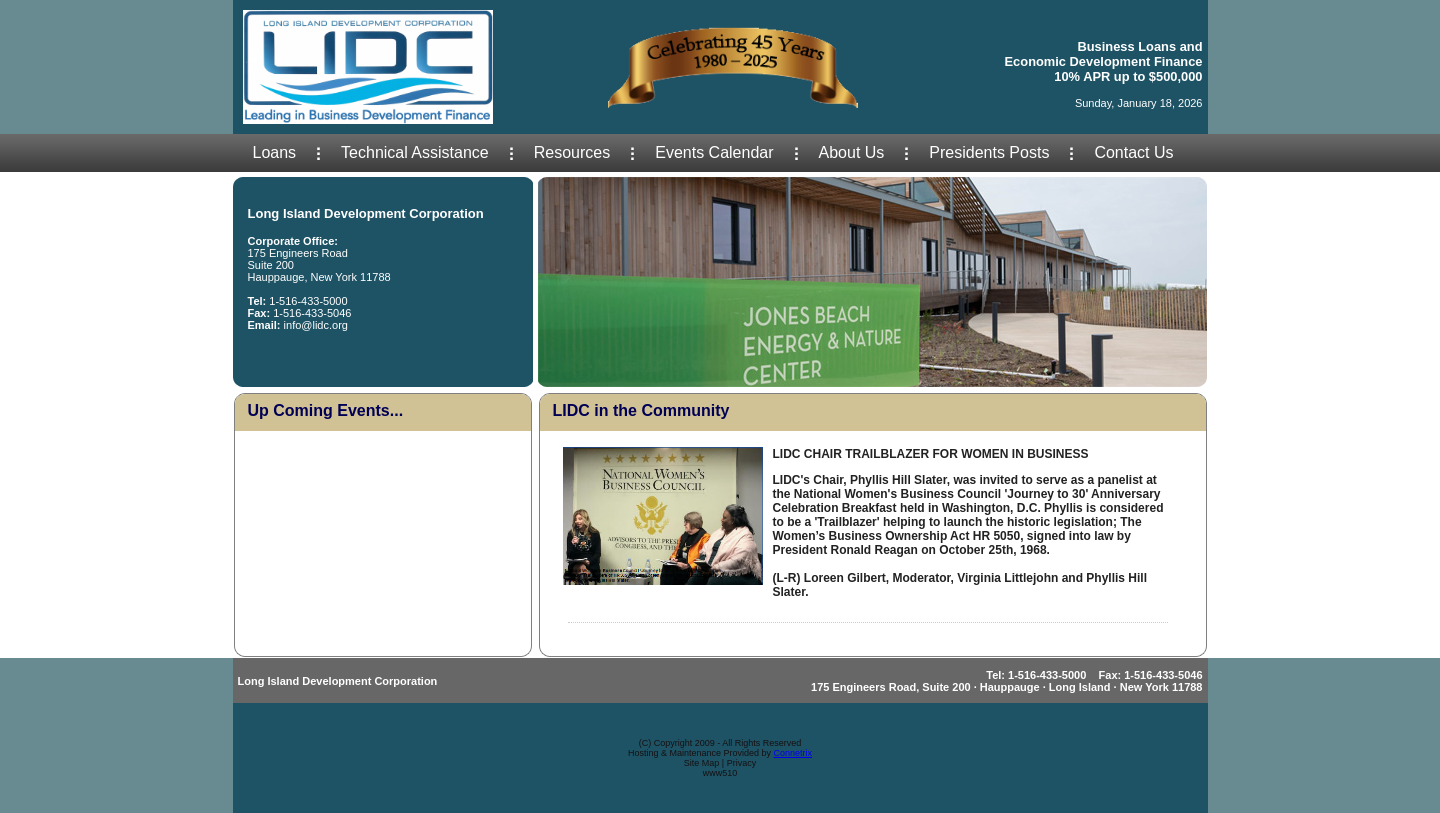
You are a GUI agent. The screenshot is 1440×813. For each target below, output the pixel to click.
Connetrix (793, 753)
